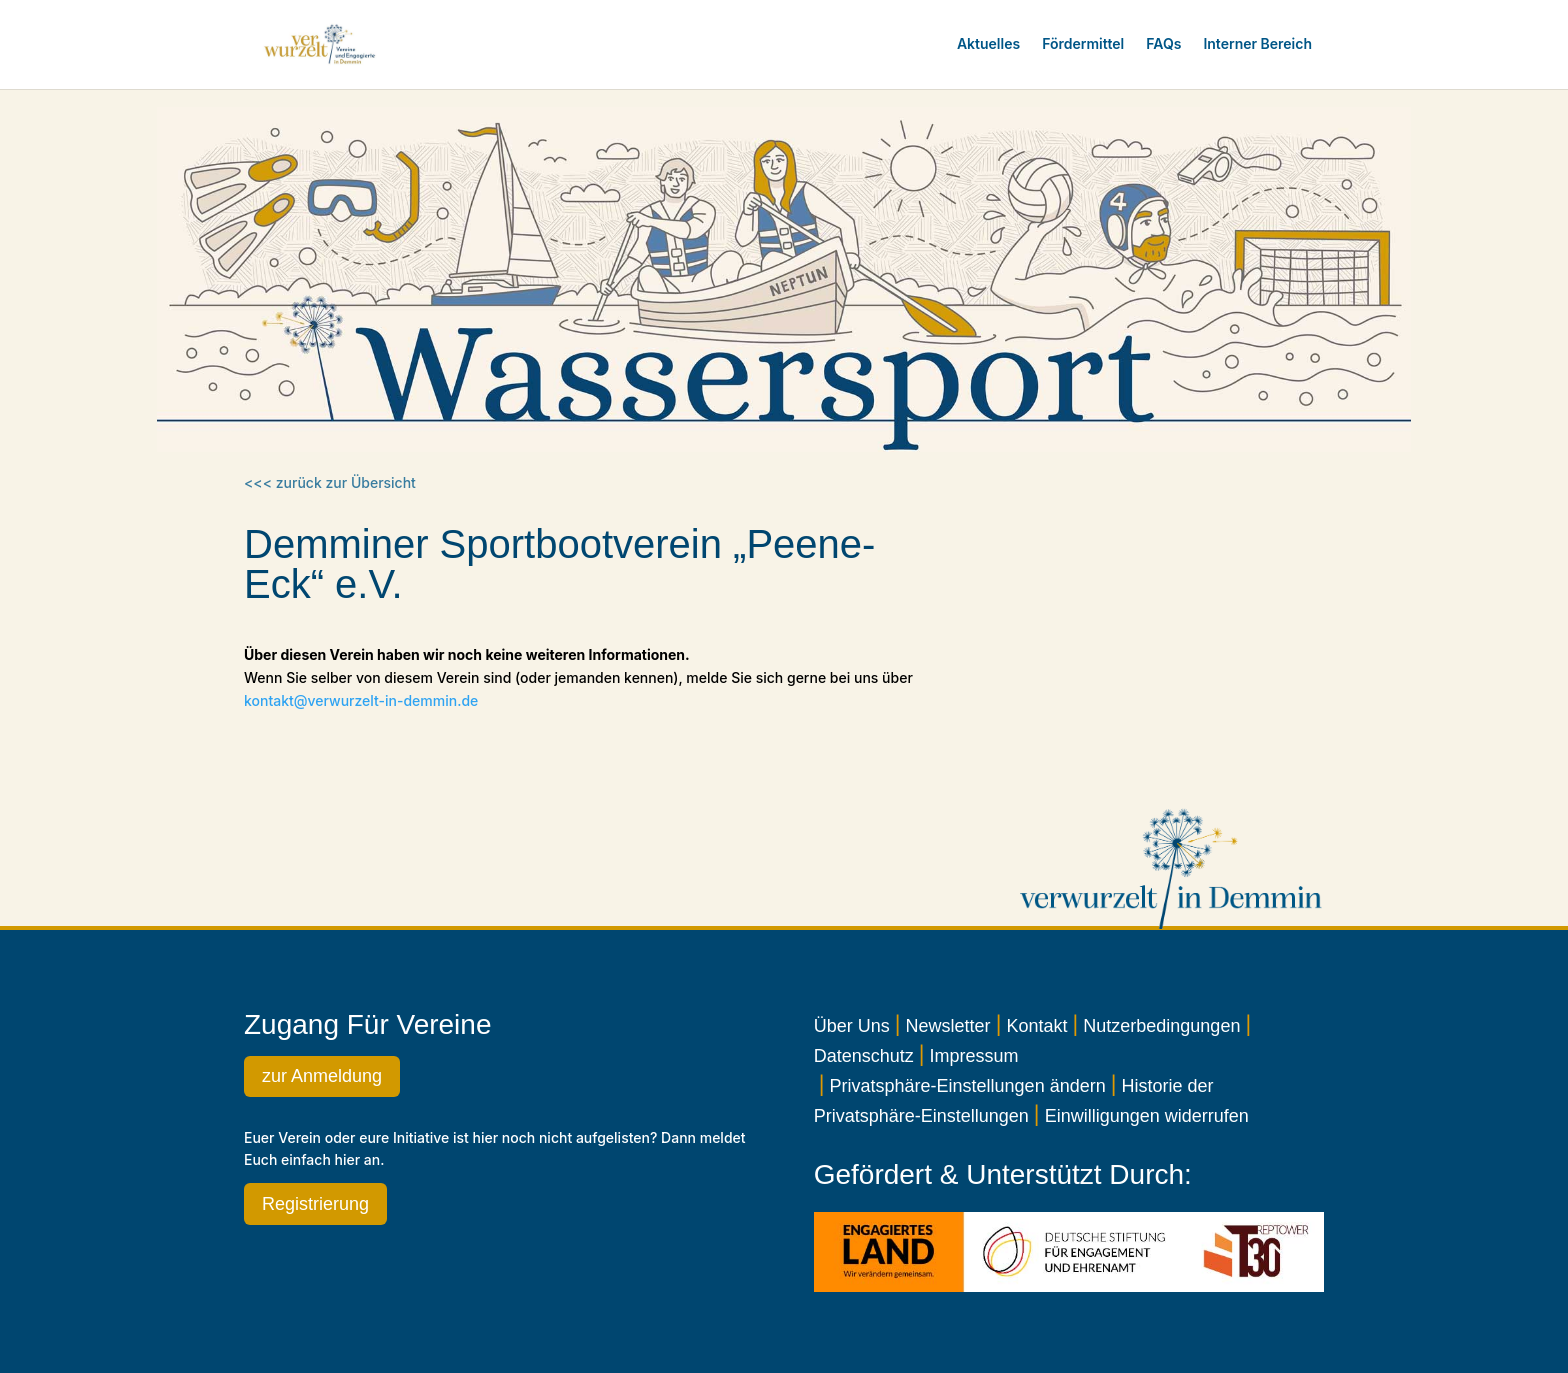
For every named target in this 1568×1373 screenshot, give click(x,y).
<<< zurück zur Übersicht (330, 482)
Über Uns (852, 1026)
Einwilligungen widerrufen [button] (1147, 1116)
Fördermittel (1083, 43)
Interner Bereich (1257, 43)
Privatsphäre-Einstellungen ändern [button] (968, 1086)
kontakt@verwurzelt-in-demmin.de (361, 700)
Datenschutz (864, 1056)
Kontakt (1036, 1026)
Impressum (974, 1056)
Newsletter (948, 1026)
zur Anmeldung (322, 1076)
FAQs (1163, 43)
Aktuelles (988, 43)
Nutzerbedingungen (1161, 1026)
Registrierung (315, 1204)
